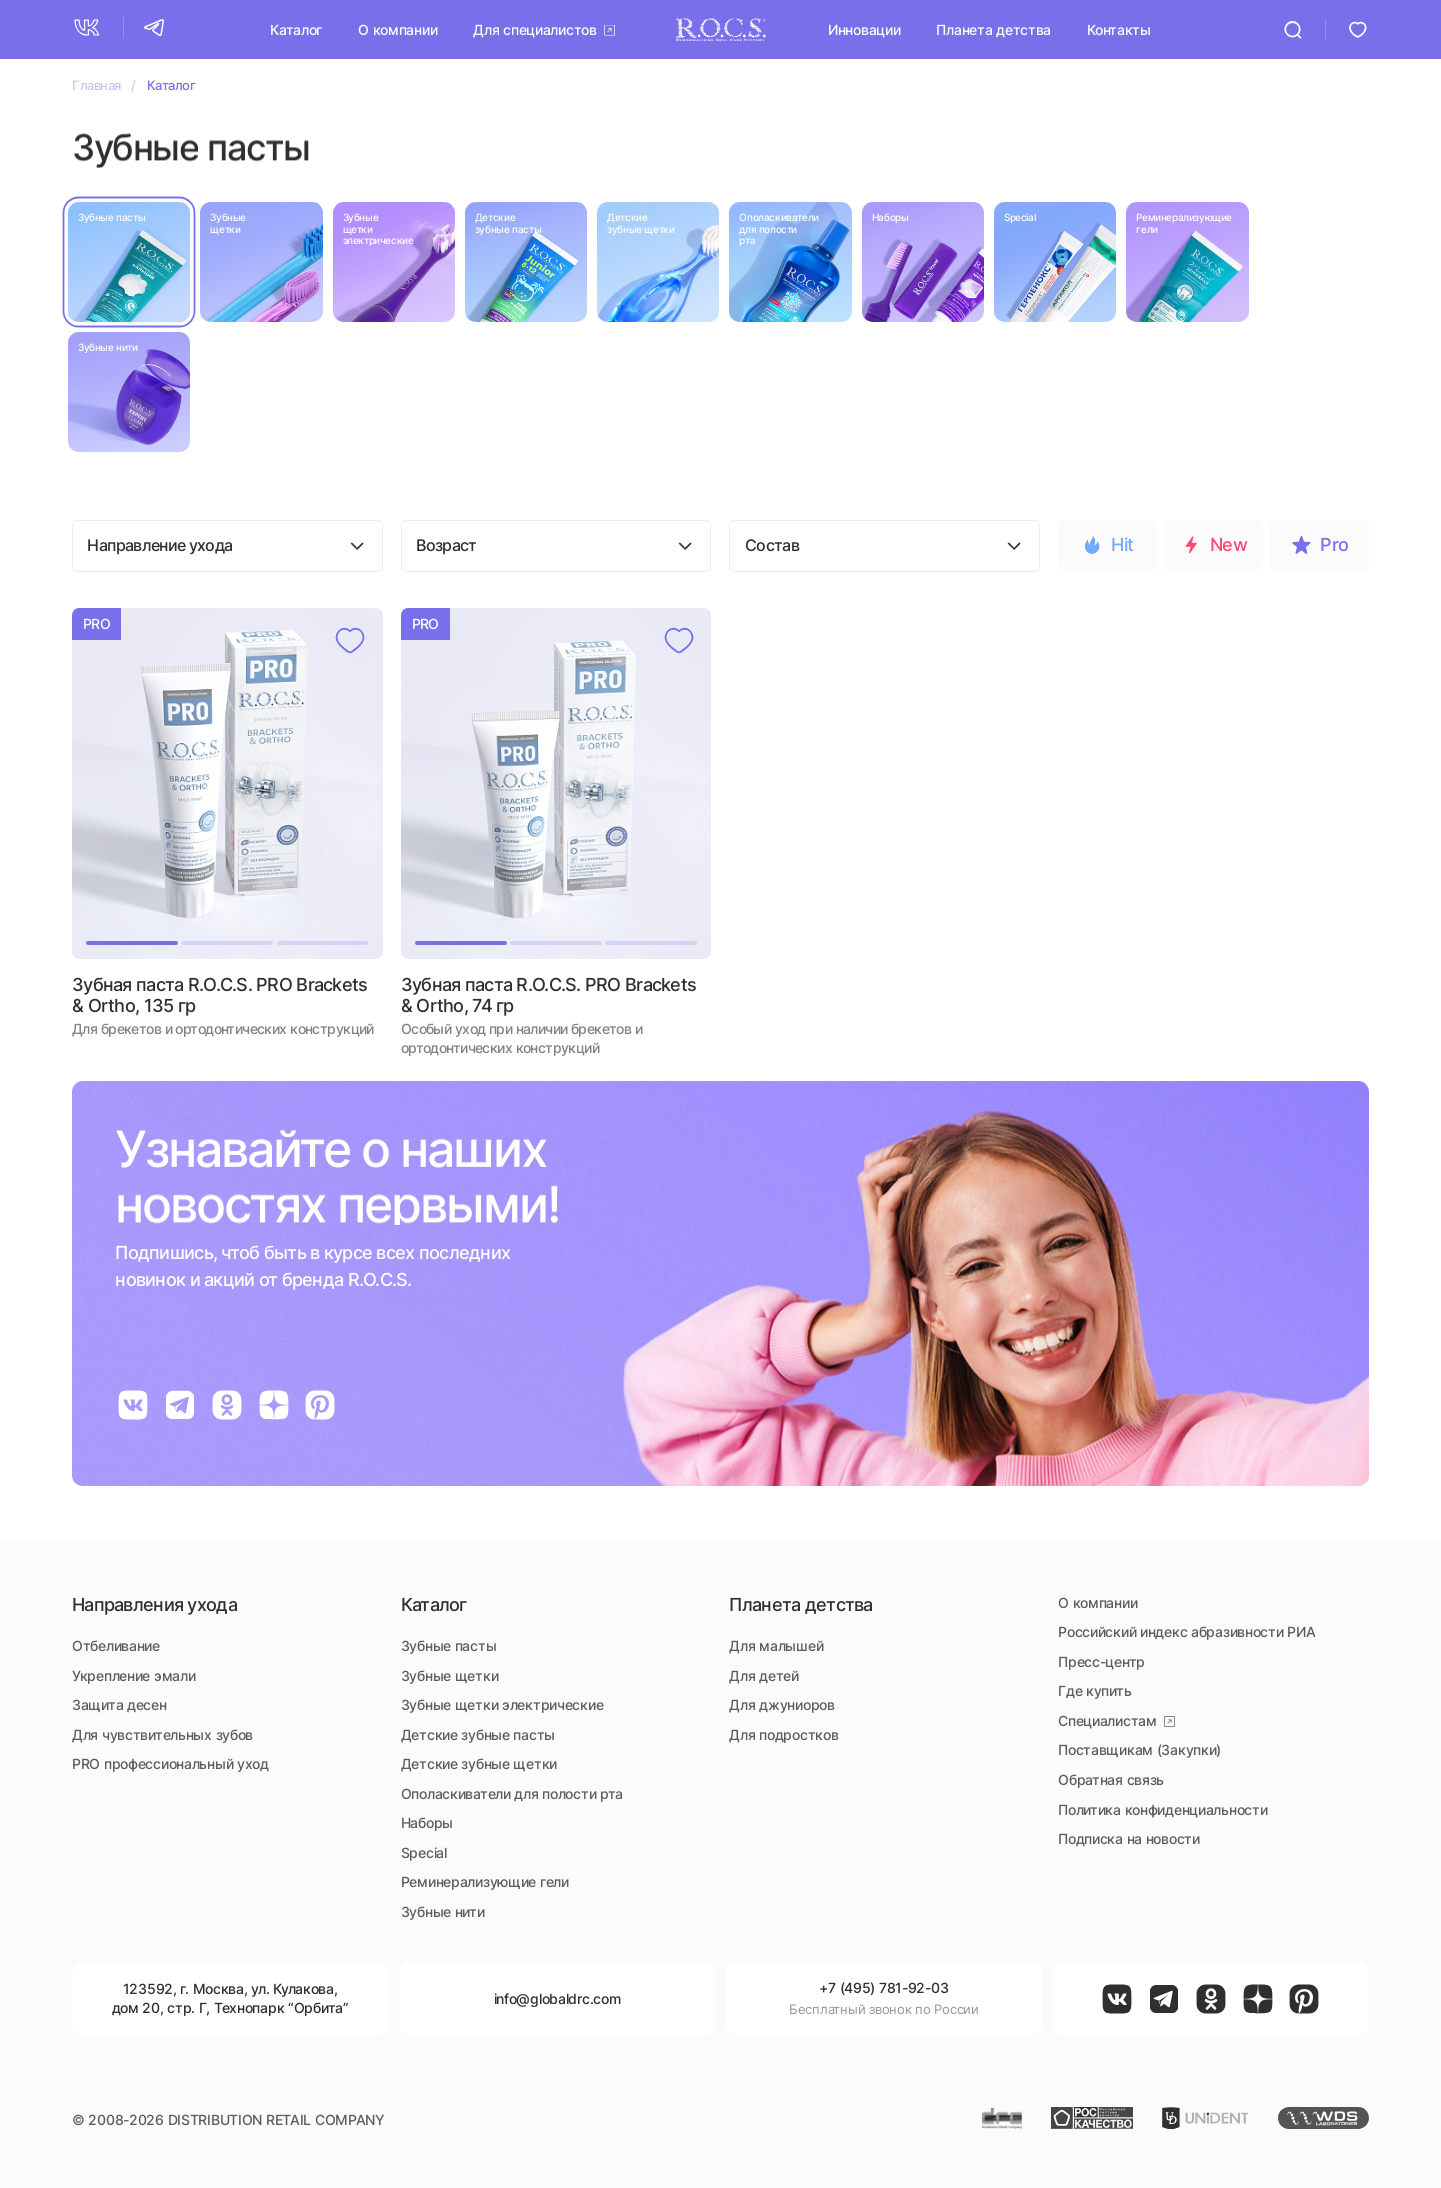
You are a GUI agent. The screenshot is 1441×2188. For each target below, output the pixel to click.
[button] (132, 783)
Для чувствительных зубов (162, 1734)
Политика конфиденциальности (1162, 1809)
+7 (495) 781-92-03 (883, 1987)
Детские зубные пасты (478, 1734)
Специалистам (1107, 1720)
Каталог (296, 28)
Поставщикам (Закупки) (1139, 1749)
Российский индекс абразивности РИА (1186, 1631)
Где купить (1094, 1690)
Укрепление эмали (133, 1675)
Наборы (427, 1822)
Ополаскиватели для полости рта (512, 1793)
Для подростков (783, 1734)
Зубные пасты (449, 1645)
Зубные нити (443, 1911)
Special (424, 1852)
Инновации (864, 28)
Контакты (1119, 28)
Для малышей (776, 1645)
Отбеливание (116, 1645)
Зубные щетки (450, 1675)
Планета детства (993, 28)
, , (230, 1998)
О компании (397, 28)
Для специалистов (534, 28)
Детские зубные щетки (479, 1763)
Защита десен (119, 1704)
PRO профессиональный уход (170, 1763)
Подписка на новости (1129, 1838)
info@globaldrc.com (557, 1998)
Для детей (763, 1675)
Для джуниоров (781, 1704)
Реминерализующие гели (485, 1881)
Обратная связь (1111, 1779)
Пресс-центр (1101, 1661)
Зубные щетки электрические (502, 1704)
